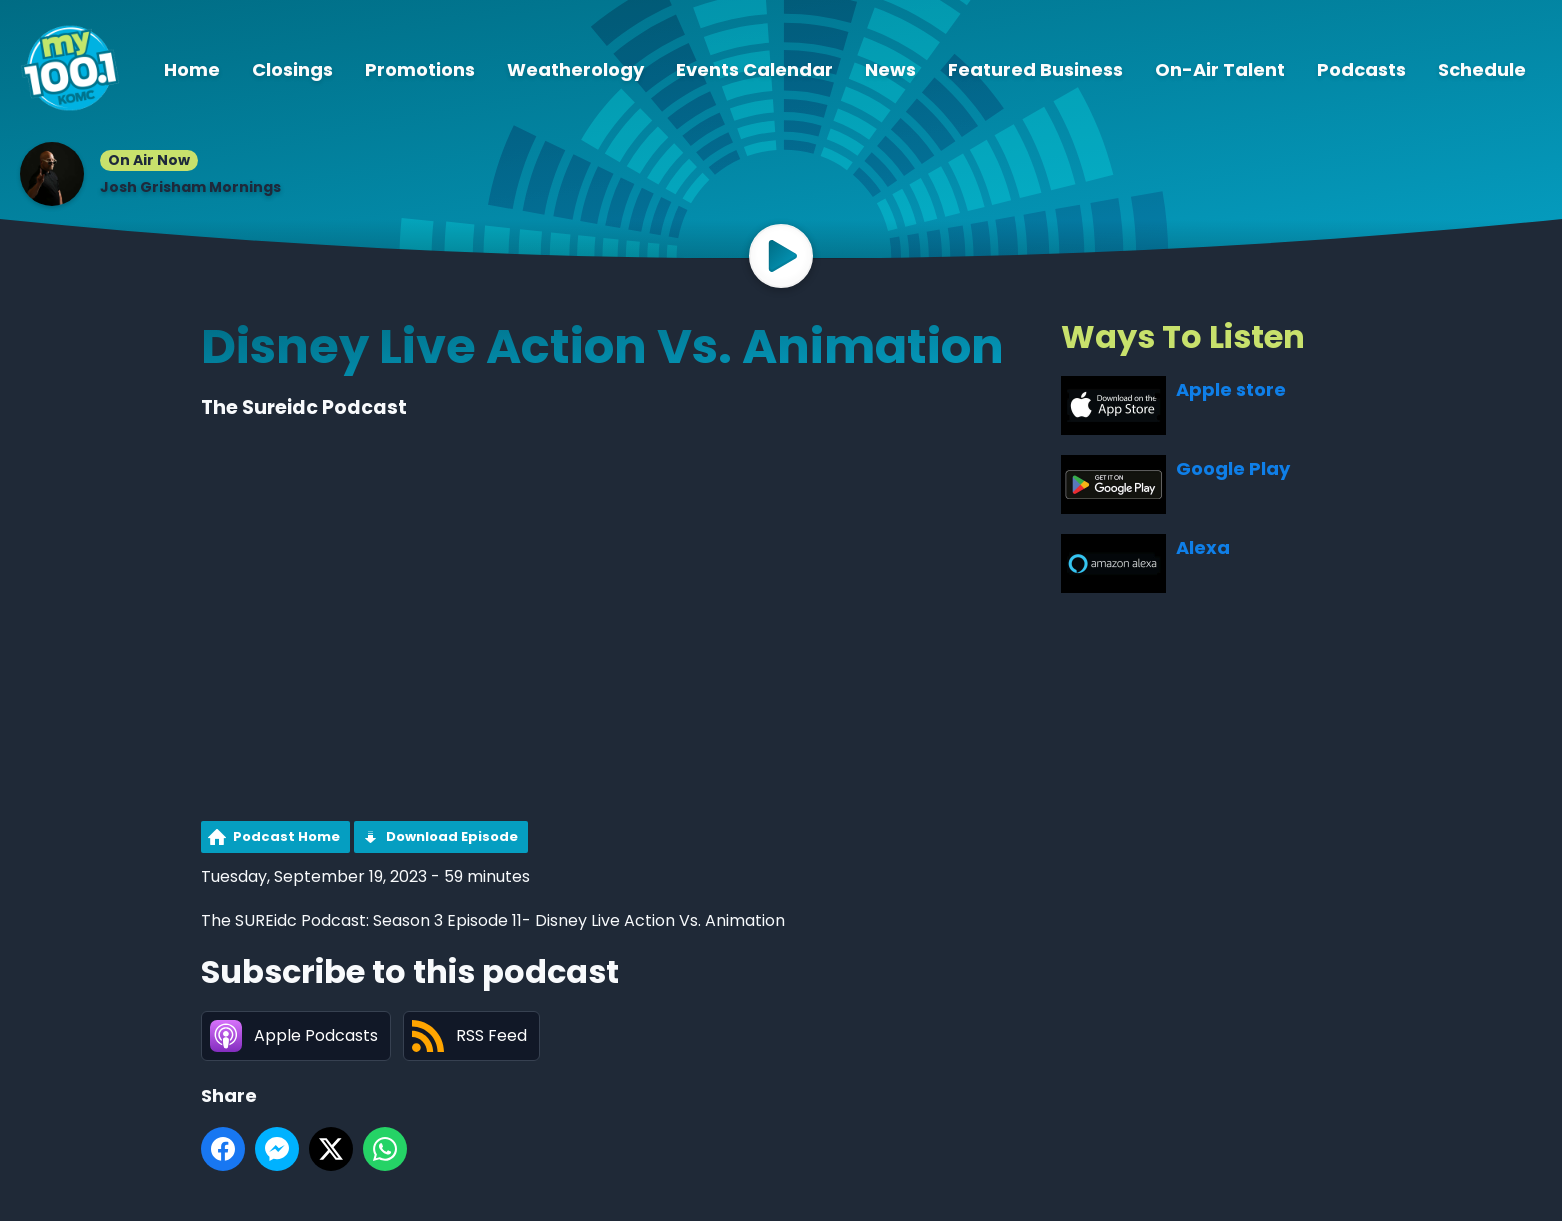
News (890, 69)
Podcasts (1361, 69)
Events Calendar (754, 69)
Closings (292, 69)
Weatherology (575, 69)
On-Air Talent (1220, 69)
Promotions (420, 69)
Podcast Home (286, 836)
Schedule (1482, 69)
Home (192, 69)
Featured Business (1035, 69)
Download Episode (452, 836)
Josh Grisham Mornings (190, 187)
